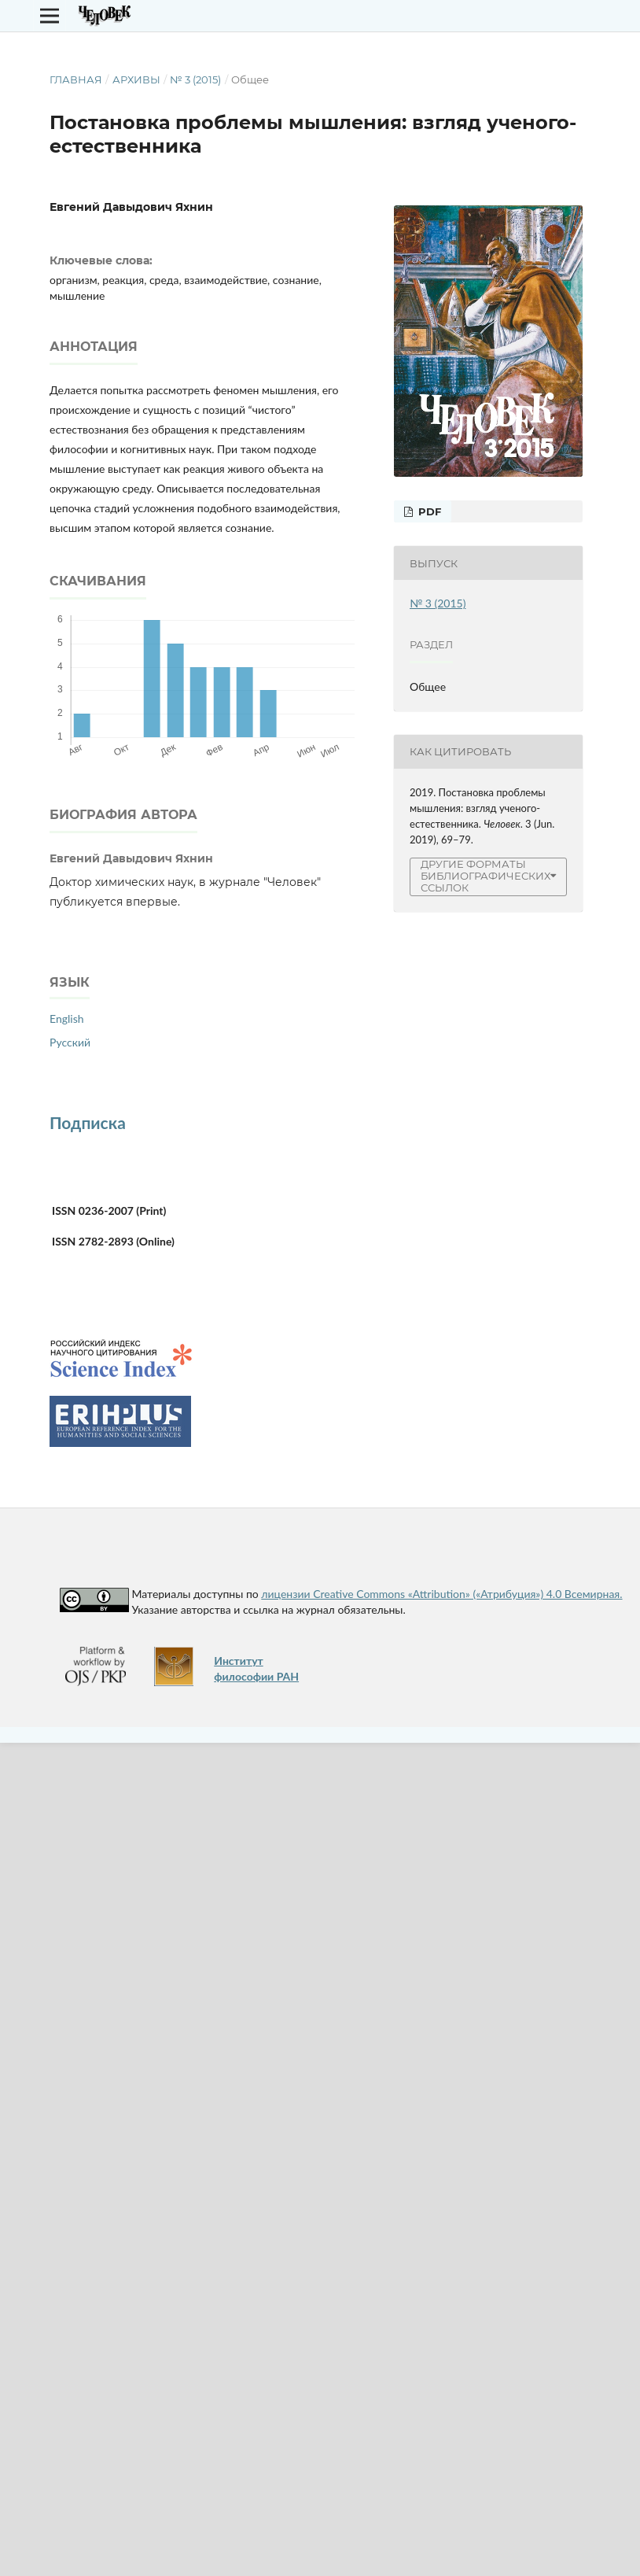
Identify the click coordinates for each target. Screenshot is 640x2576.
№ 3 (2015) (195, 79)
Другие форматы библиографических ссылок (485, 876)
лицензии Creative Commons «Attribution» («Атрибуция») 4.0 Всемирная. (441, 1593)
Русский (70, 1042)
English (67, 1018)
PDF (428, 511)
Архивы (136, 79)
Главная (76, 79)
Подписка (88, 1122)
